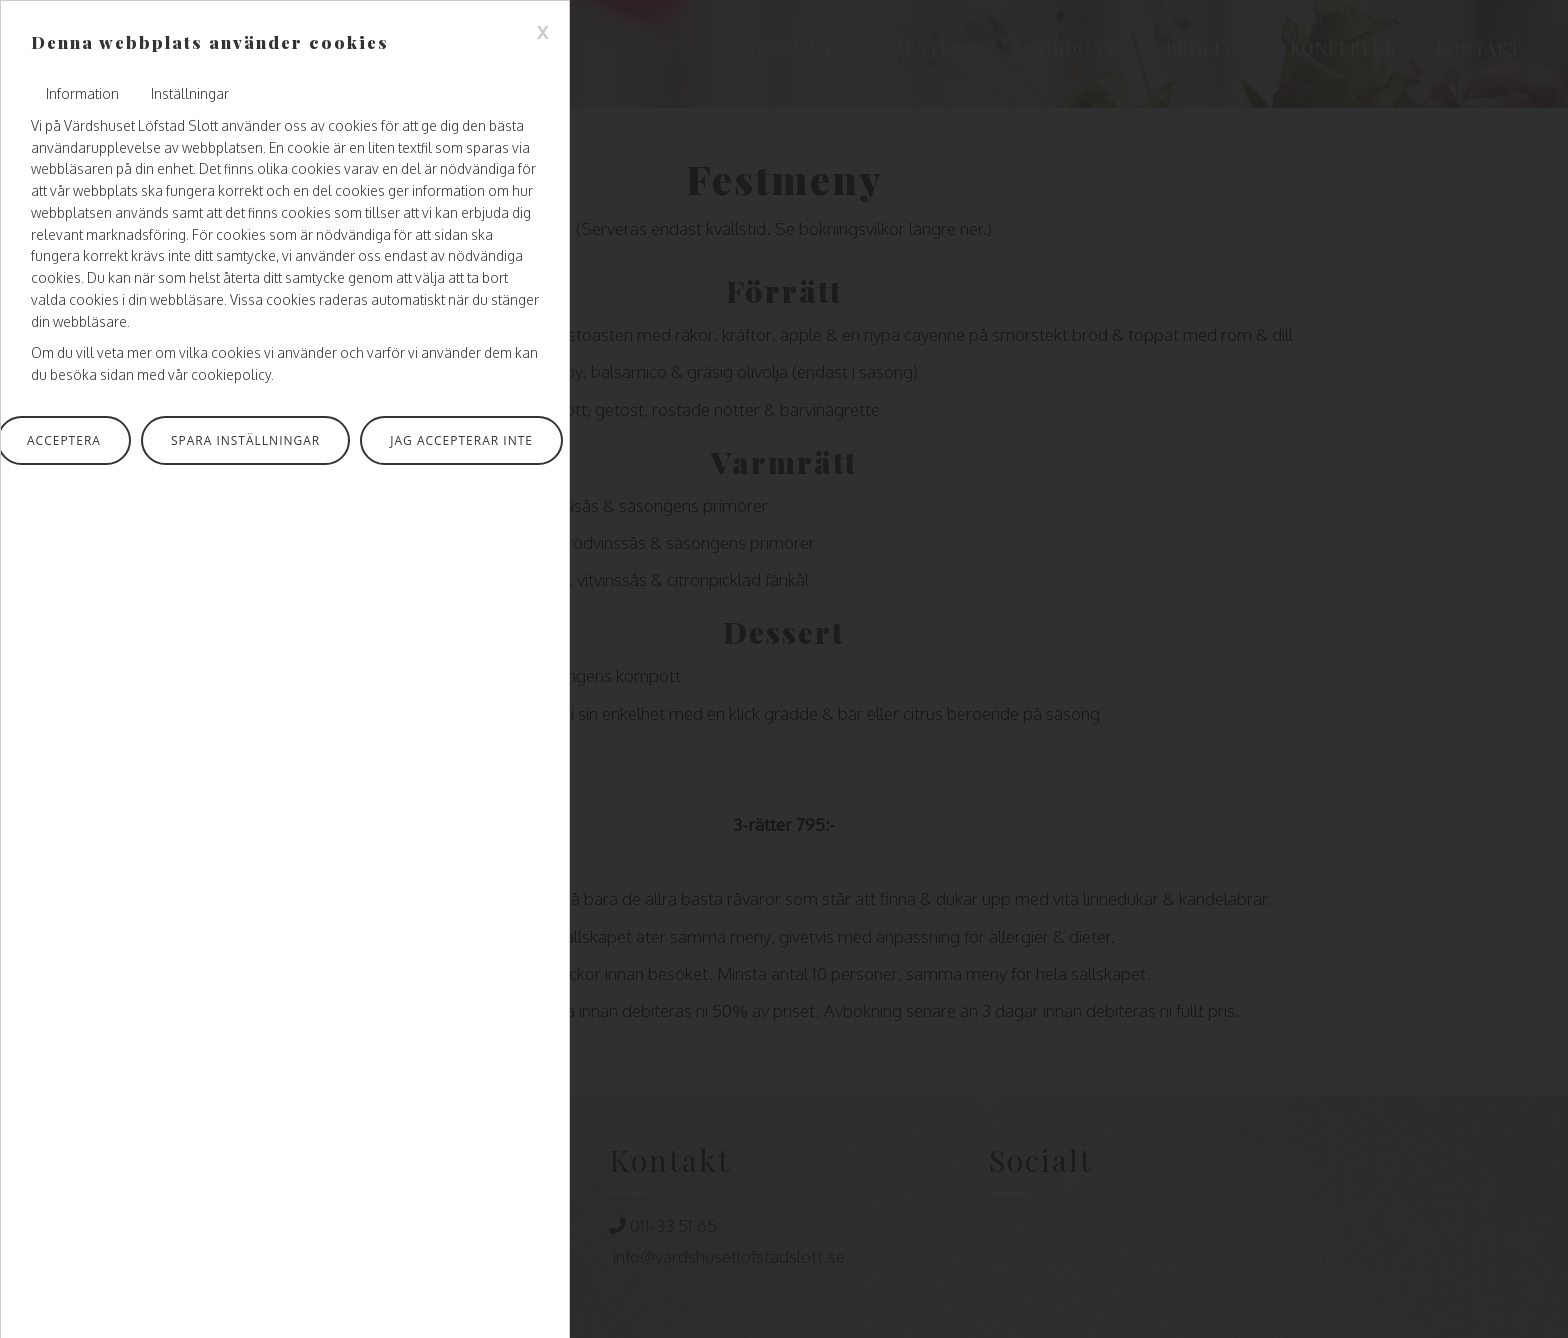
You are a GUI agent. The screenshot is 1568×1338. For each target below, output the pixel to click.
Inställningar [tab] (190, 93)
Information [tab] (82, 93)
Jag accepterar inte (461, 440)
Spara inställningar (245, 440)
